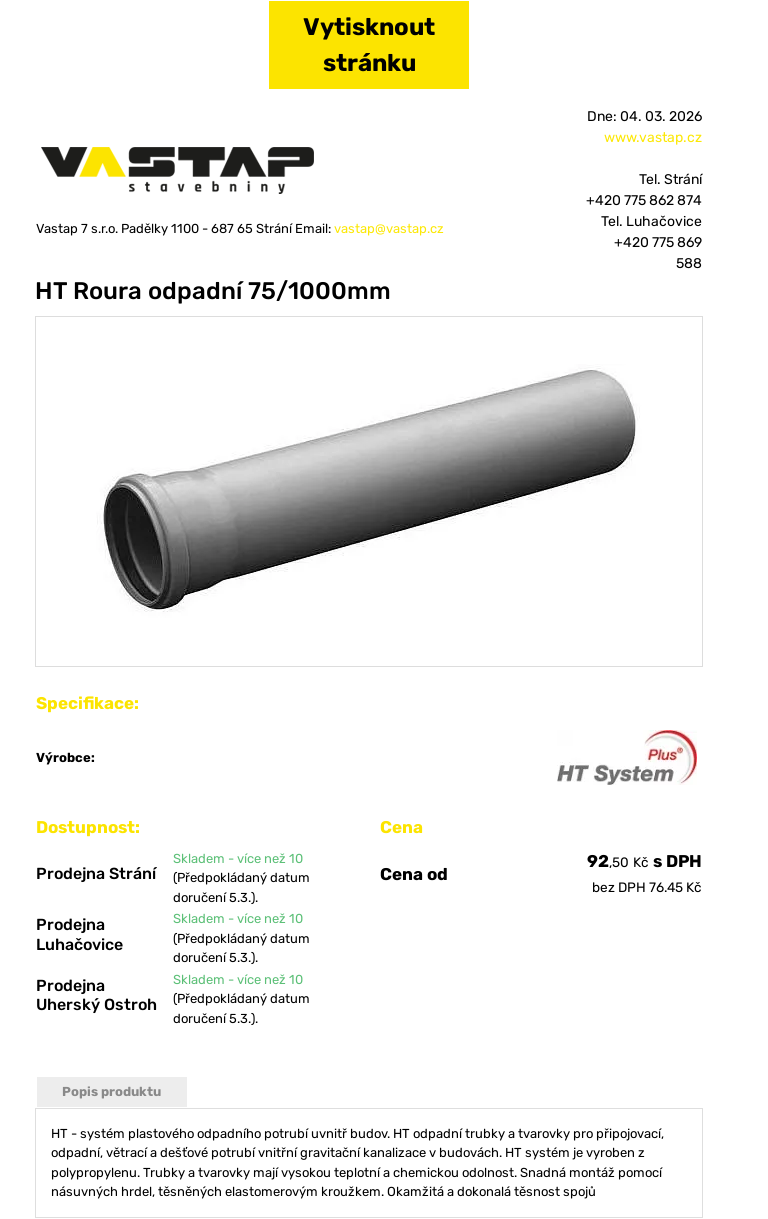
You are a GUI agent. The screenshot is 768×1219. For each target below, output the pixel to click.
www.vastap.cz (653, 137)
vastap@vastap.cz (389, 228)
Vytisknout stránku (369, 45)
